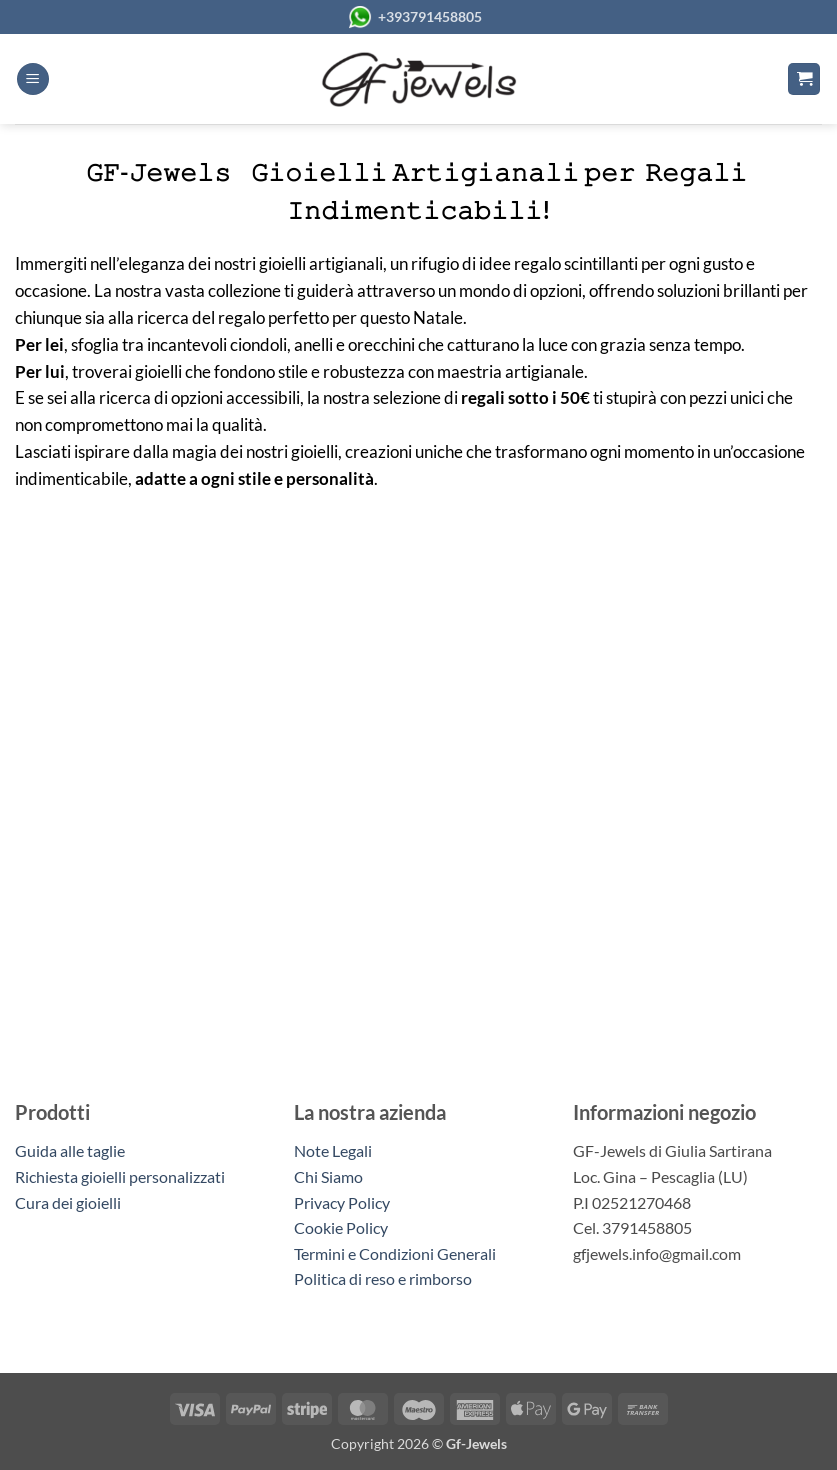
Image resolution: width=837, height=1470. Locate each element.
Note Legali (333, 1150)
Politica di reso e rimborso (383, 1278)
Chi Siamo (328, 1176)
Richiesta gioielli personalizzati (120, 1176)
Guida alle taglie (73, 1150)
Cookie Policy (341, 1227)
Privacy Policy (342, 1202)
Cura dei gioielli (68, 1202)
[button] (33, 79)
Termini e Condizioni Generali (395, 1253)
